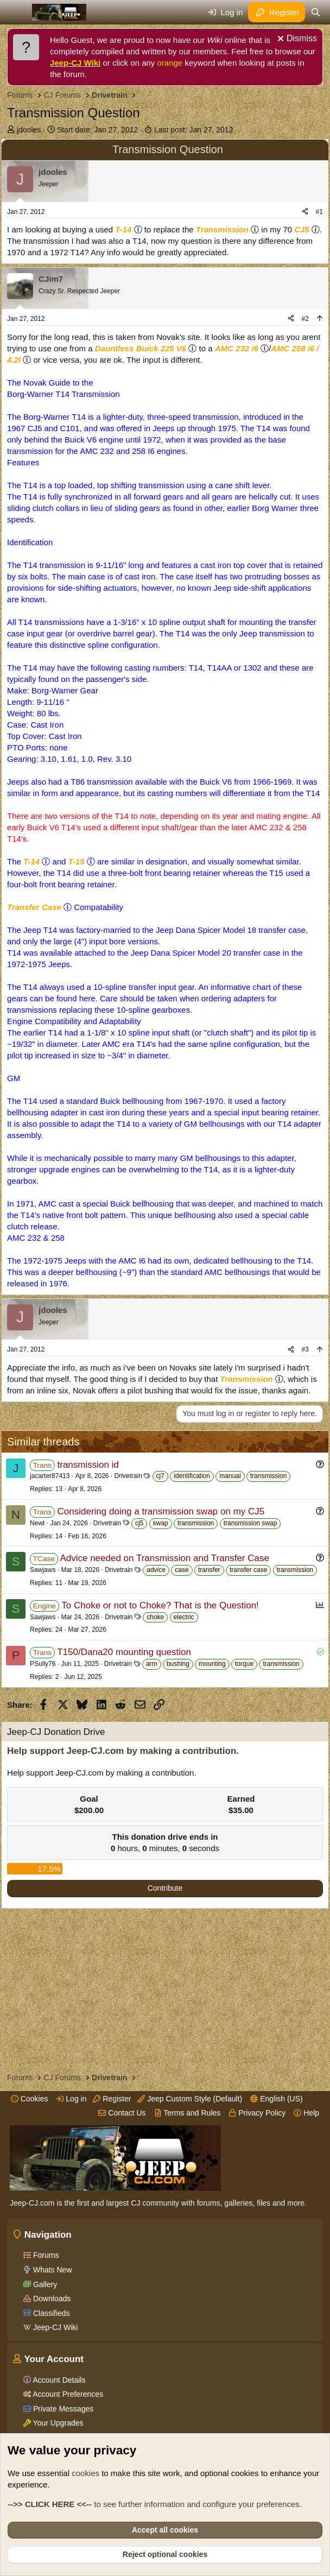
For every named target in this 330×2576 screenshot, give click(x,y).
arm (151, 1664)
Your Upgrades (57, 2423)
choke (155, 1617)
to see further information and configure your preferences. (155, 2504)
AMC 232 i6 (236, 348)
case (181, 1570)
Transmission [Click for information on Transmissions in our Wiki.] (222, 229)
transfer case (248, 1570)
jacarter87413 (49, 1476)
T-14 (123, 229)
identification (192, 1476)
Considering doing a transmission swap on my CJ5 (161, 1511)
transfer (209, 1570)
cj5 (139, 1523)
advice (156, 1570)
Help (306, 2112)
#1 (319, 212)
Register (112, 2098)
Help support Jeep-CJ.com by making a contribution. (123, 1751)
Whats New (51, 2269)
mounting (212, 1664)
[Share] (305, 212)
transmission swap (250, 1523)
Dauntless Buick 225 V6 (140, 348)
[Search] (315, 12)
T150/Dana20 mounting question (124, 1652)
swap (160, 1523)
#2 (305, 319)
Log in (71, 2098)
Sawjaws (42, 1570)
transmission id (88, 1465)
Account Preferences (67, 2394)
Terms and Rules (187, 2112)
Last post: (193, 129)
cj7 (160, 1476)
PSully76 (42, 1664)
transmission (268, 1476)
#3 (305, 1349)
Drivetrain (128, 1476)
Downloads (51, 2298)
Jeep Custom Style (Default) (189, 2098)
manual (229, 1476)
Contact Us (121, 2112)
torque (244, 1664)
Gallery (44, 2284)
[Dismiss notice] (296, 40)
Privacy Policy (257, 2112)
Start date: (97, 129)
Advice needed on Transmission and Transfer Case (164, 1558)
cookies (85, 2473)
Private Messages (62, 2408)
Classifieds (50, 2313)
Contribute (165, 1888)
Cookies (29, 2098)
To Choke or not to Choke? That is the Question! (160, 1605)
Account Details (58, 2380)
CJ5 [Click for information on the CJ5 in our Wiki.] (301, 229)
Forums (45, 2255)
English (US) (276, 2098)
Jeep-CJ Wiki (75, 62)
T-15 (76, 861)
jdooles (29, 129)
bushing (178, 1664)
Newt (37, 1523)
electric (184, 1617)
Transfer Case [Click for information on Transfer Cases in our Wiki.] (34, 907)
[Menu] (16, 12)
